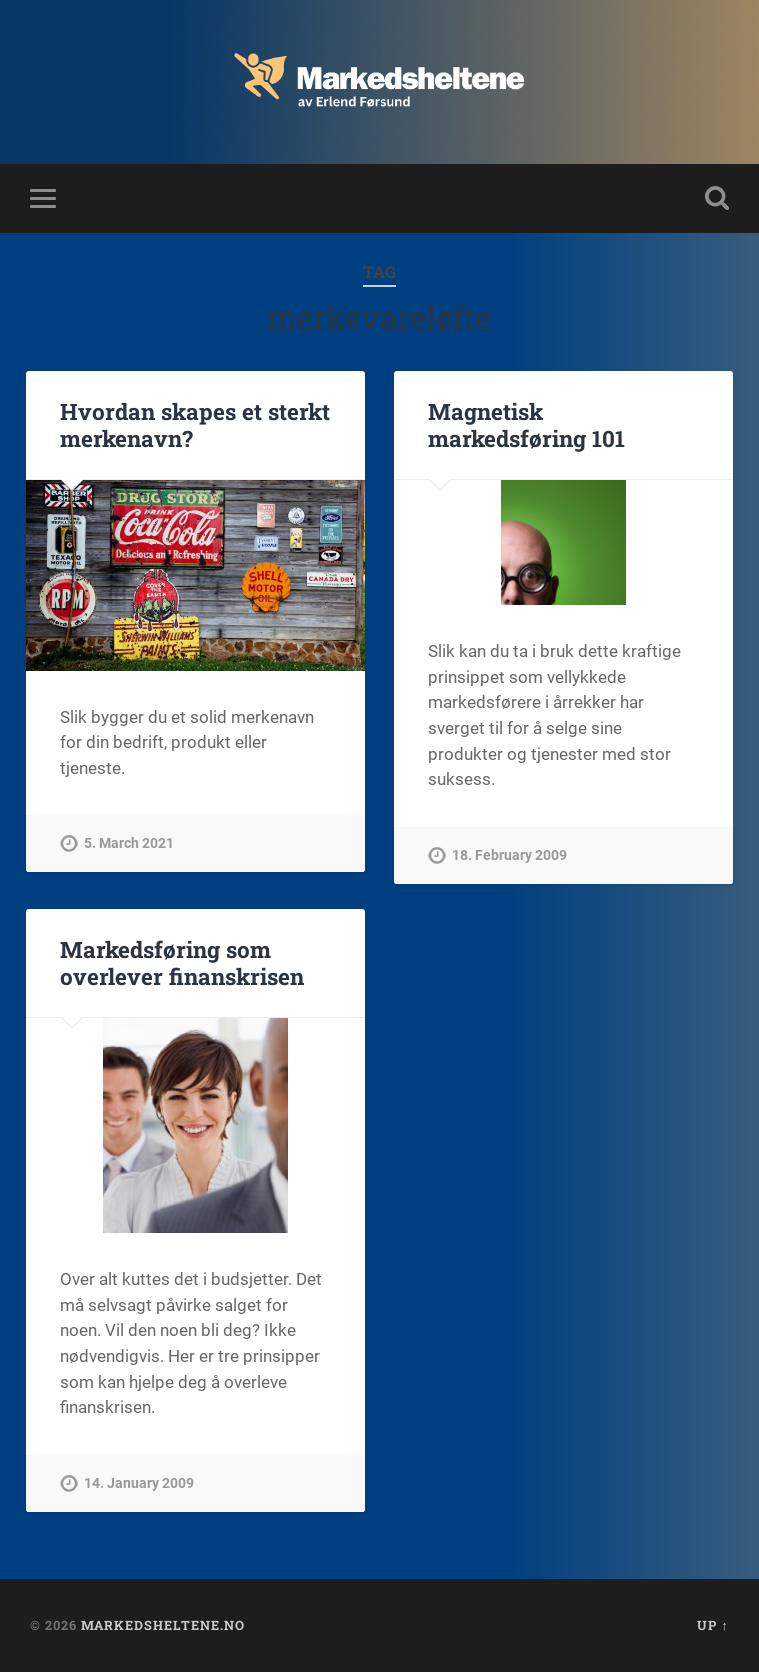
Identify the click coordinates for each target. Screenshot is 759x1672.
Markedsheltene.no (163, 1625)
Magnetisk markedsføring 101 (526, 424)
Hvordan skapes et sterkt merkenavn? (195, 424)
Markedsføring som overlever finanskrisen (182, 962)
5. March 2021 (129, 843)
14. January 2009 (139, 1483)
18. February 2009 (509, 855)
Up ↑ (712, 1625)
